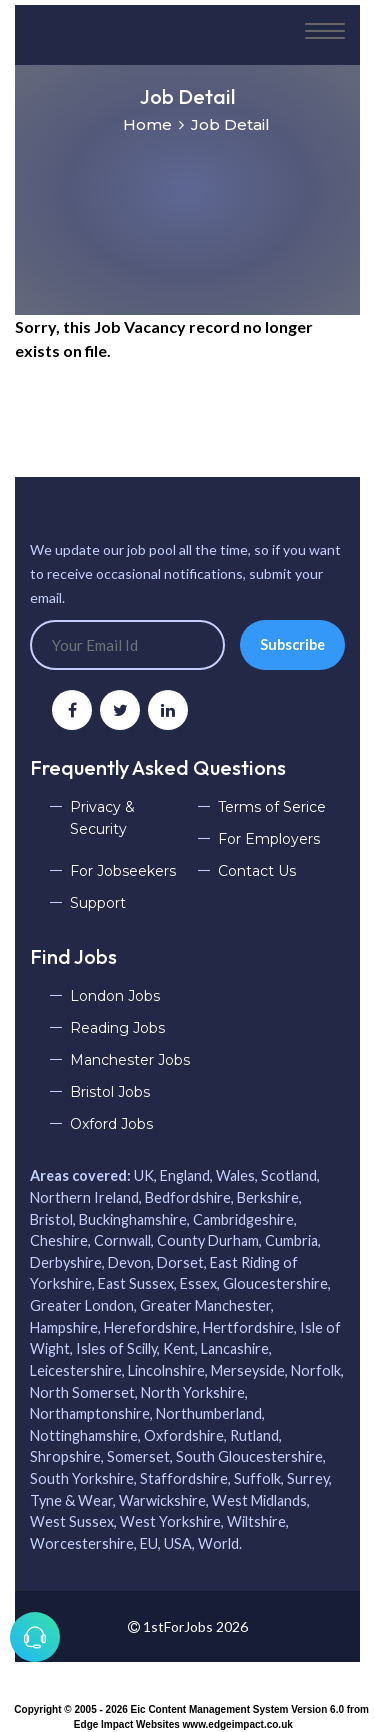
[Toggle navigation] (325, 32)
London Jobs (115, 996)
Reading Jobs (117, 1028)
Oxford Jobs (111, 1124)
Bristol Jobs (110, 1092)
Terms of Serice (272, 807)
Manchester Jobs (130, 1060)
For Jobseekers (123, 871)
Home (147, 124)
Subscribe (292, 644)
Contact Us (257, 871)
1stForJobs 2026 (188, 1626)
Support (98, 903)
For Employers (269, 839)
